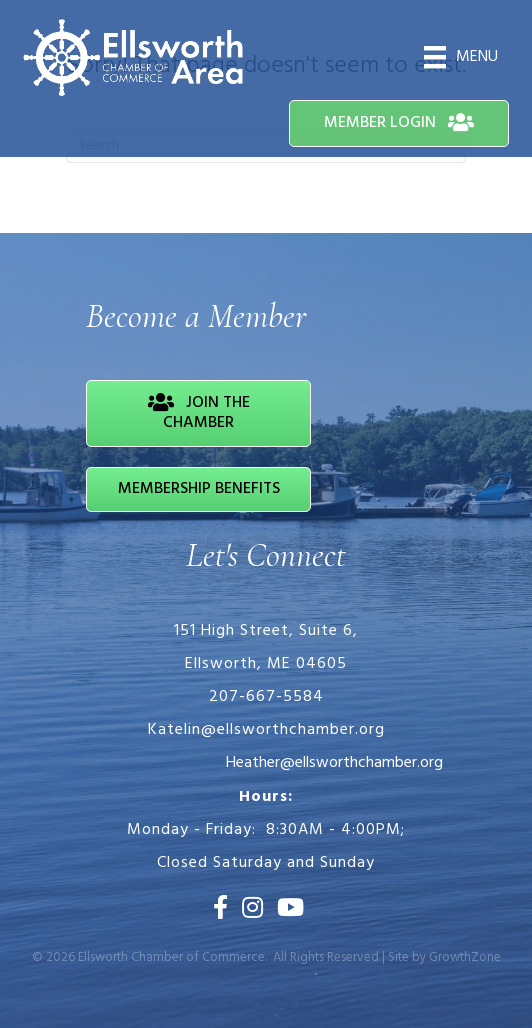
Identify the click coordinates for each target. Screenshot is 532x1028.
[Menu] (461, 57)
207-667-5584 (266, 697)
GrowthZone (465, 957)
